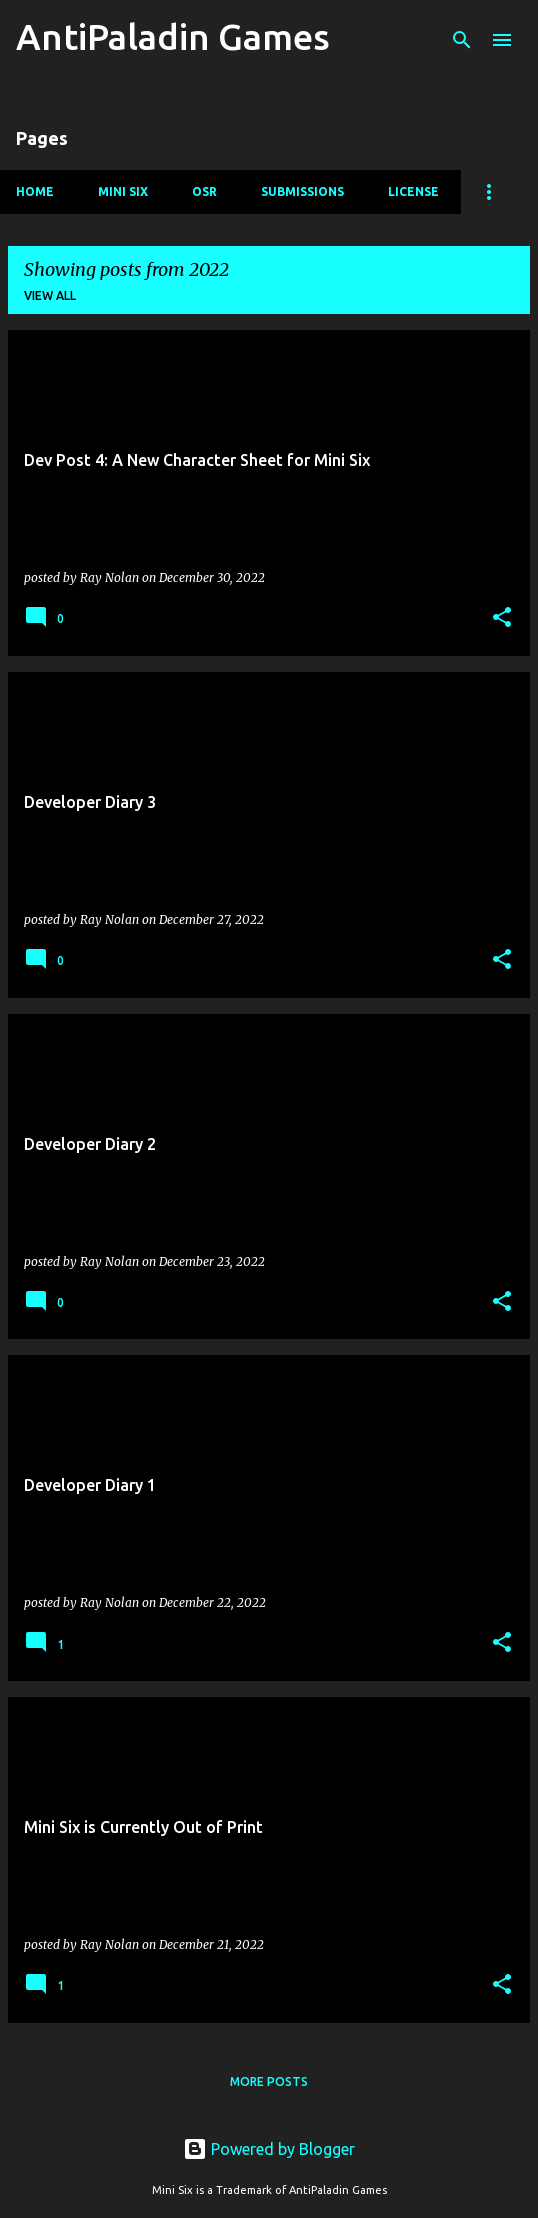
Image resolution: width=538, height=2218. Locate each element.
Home (35, 191)
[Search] (462, 40)
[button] (502, 618)
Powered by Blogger (269, 2149)
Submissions (302, 191)
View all (50, 295)
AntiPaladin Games (173, 36)
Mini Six (123, 191)
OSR (204, 191)
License (413, 191)
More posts (269, 2081)
